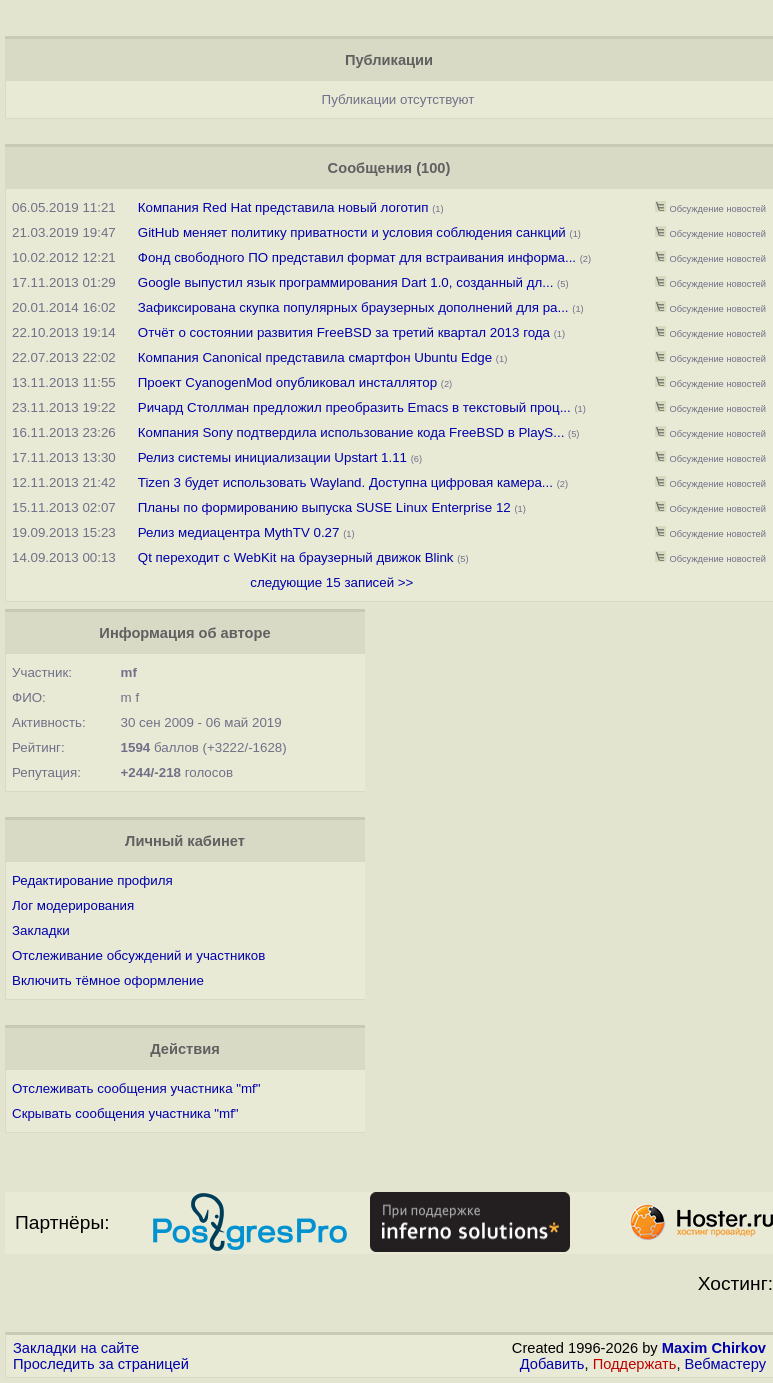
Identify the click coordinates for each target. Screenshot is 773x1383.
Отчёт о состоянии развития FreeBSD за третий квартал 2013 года (346, 332)
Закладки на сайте (76, 1348)
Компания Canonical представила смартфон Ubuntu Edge (315, 357)
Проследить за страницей (101, 1364)
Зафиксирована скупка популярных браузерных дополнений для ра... (353, 307)
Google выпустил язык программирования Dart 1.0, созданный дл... (346, 282)
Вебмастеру (725, 1364)
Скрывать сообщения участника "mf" (125, 1113)
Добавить (552, 1364)
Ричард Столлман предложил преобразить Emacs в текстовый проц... (354, 407)
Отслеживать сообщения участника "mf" (136, 1088)
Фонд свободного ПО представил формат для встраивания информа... (357, 257)
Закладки (41, 930)
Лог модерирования (73, 905)
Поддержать (635, 1364)
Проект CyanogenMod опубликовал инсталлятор (287, 382)
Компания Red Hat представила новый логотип (283, 207)
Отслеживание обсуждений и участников (138, 955)
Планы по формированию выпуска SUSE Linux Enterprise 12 (324, 507)
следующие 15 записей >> (331, 582)
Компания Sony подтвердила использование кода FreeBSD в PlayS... (351, 432)
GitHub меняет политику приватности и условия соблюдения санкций (352, 232)
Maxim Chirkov (714, 1348)
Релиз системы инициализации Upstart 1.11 (272, 457)
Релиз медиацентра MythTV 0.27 (239, 532)
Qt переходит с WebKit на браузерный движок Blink (296, 557)
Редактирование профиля (92, 880)
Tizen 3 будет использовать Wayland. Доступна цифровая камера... (345, 482)
